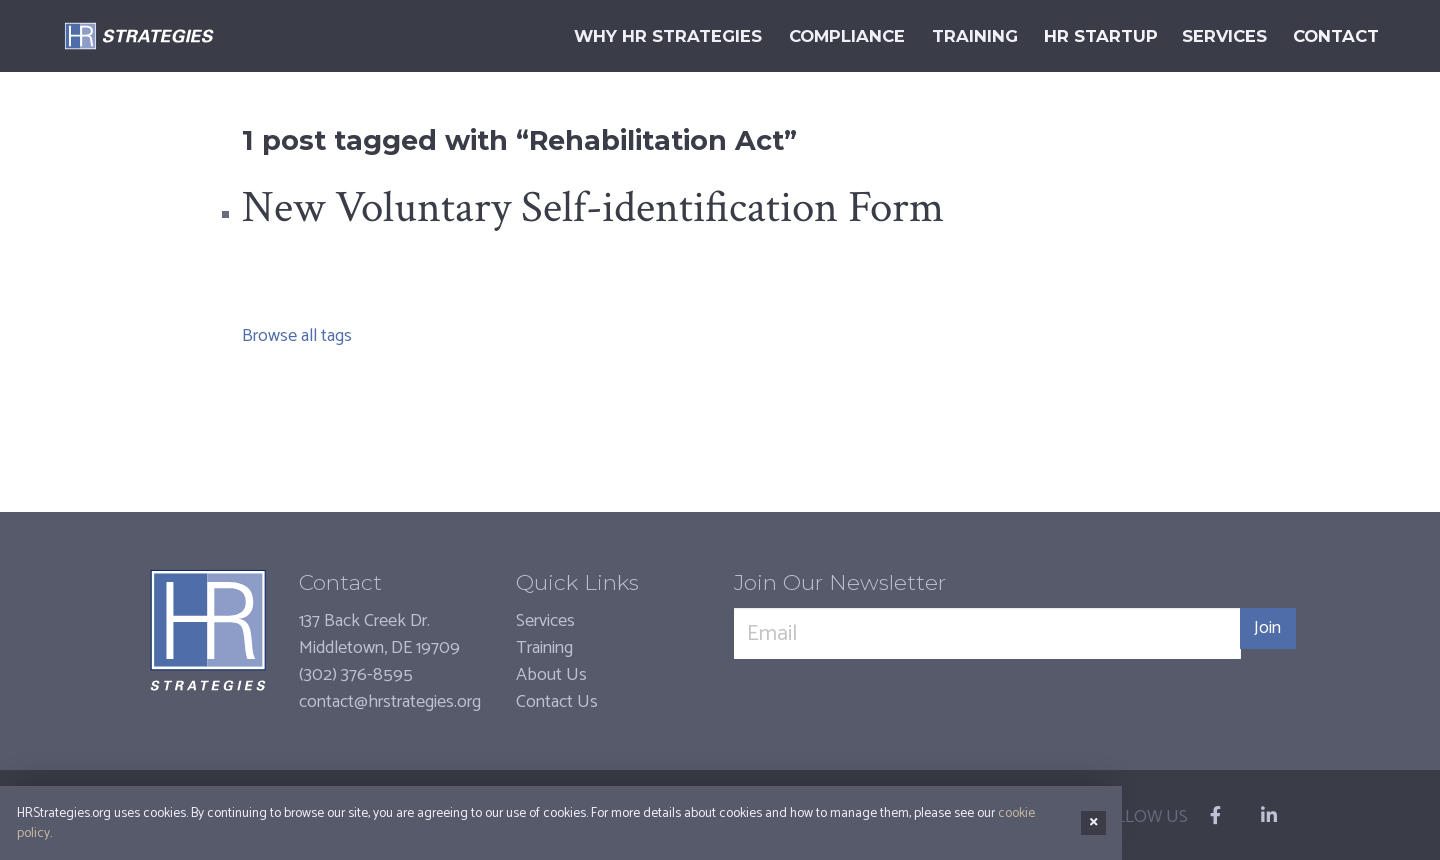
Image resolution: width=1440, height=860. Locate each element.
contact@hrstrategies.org (390, 702)
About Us (551, 675)
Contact (1329, 36)
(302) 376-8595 (356, 675)
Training (544, 648)
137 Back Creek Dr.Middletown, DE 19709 (379, 634)
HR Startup (1075, 36)
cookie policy (1035, 827)
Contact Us (557, 702)
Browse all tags (297, 336)
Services (545, 621)
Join (1261, 633)
